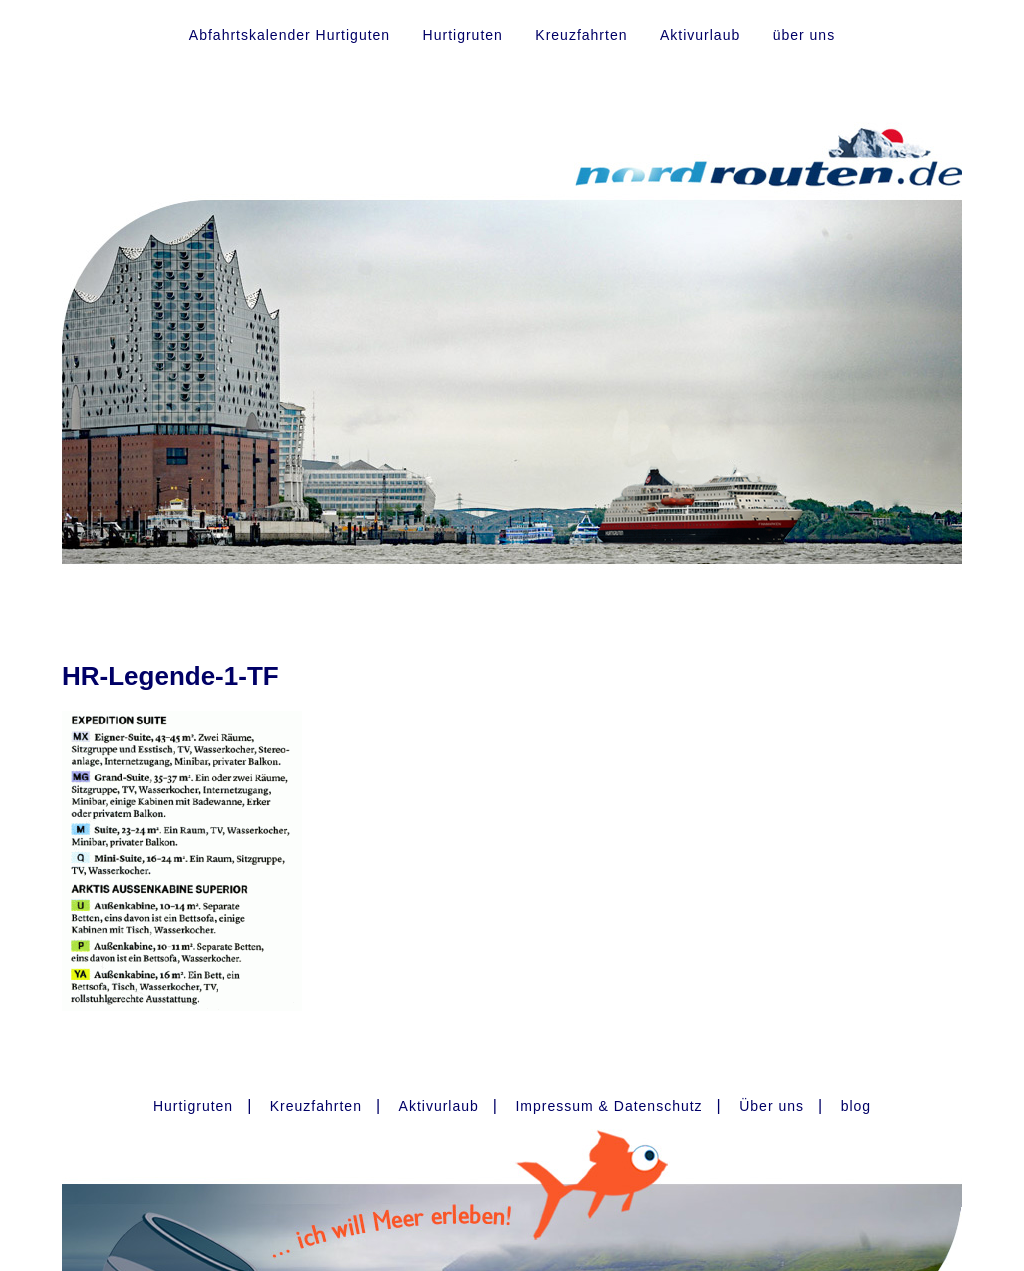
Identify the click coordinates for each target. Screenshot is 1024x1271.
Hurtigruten (463, 35)
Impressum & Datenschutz (608, 1106)
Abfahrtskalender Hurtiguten (289, 35)
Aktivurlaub (700, 35)
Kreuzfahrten (581, 35)
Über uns (771, 1106)
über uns (804, 35)
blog (856, 1106)
